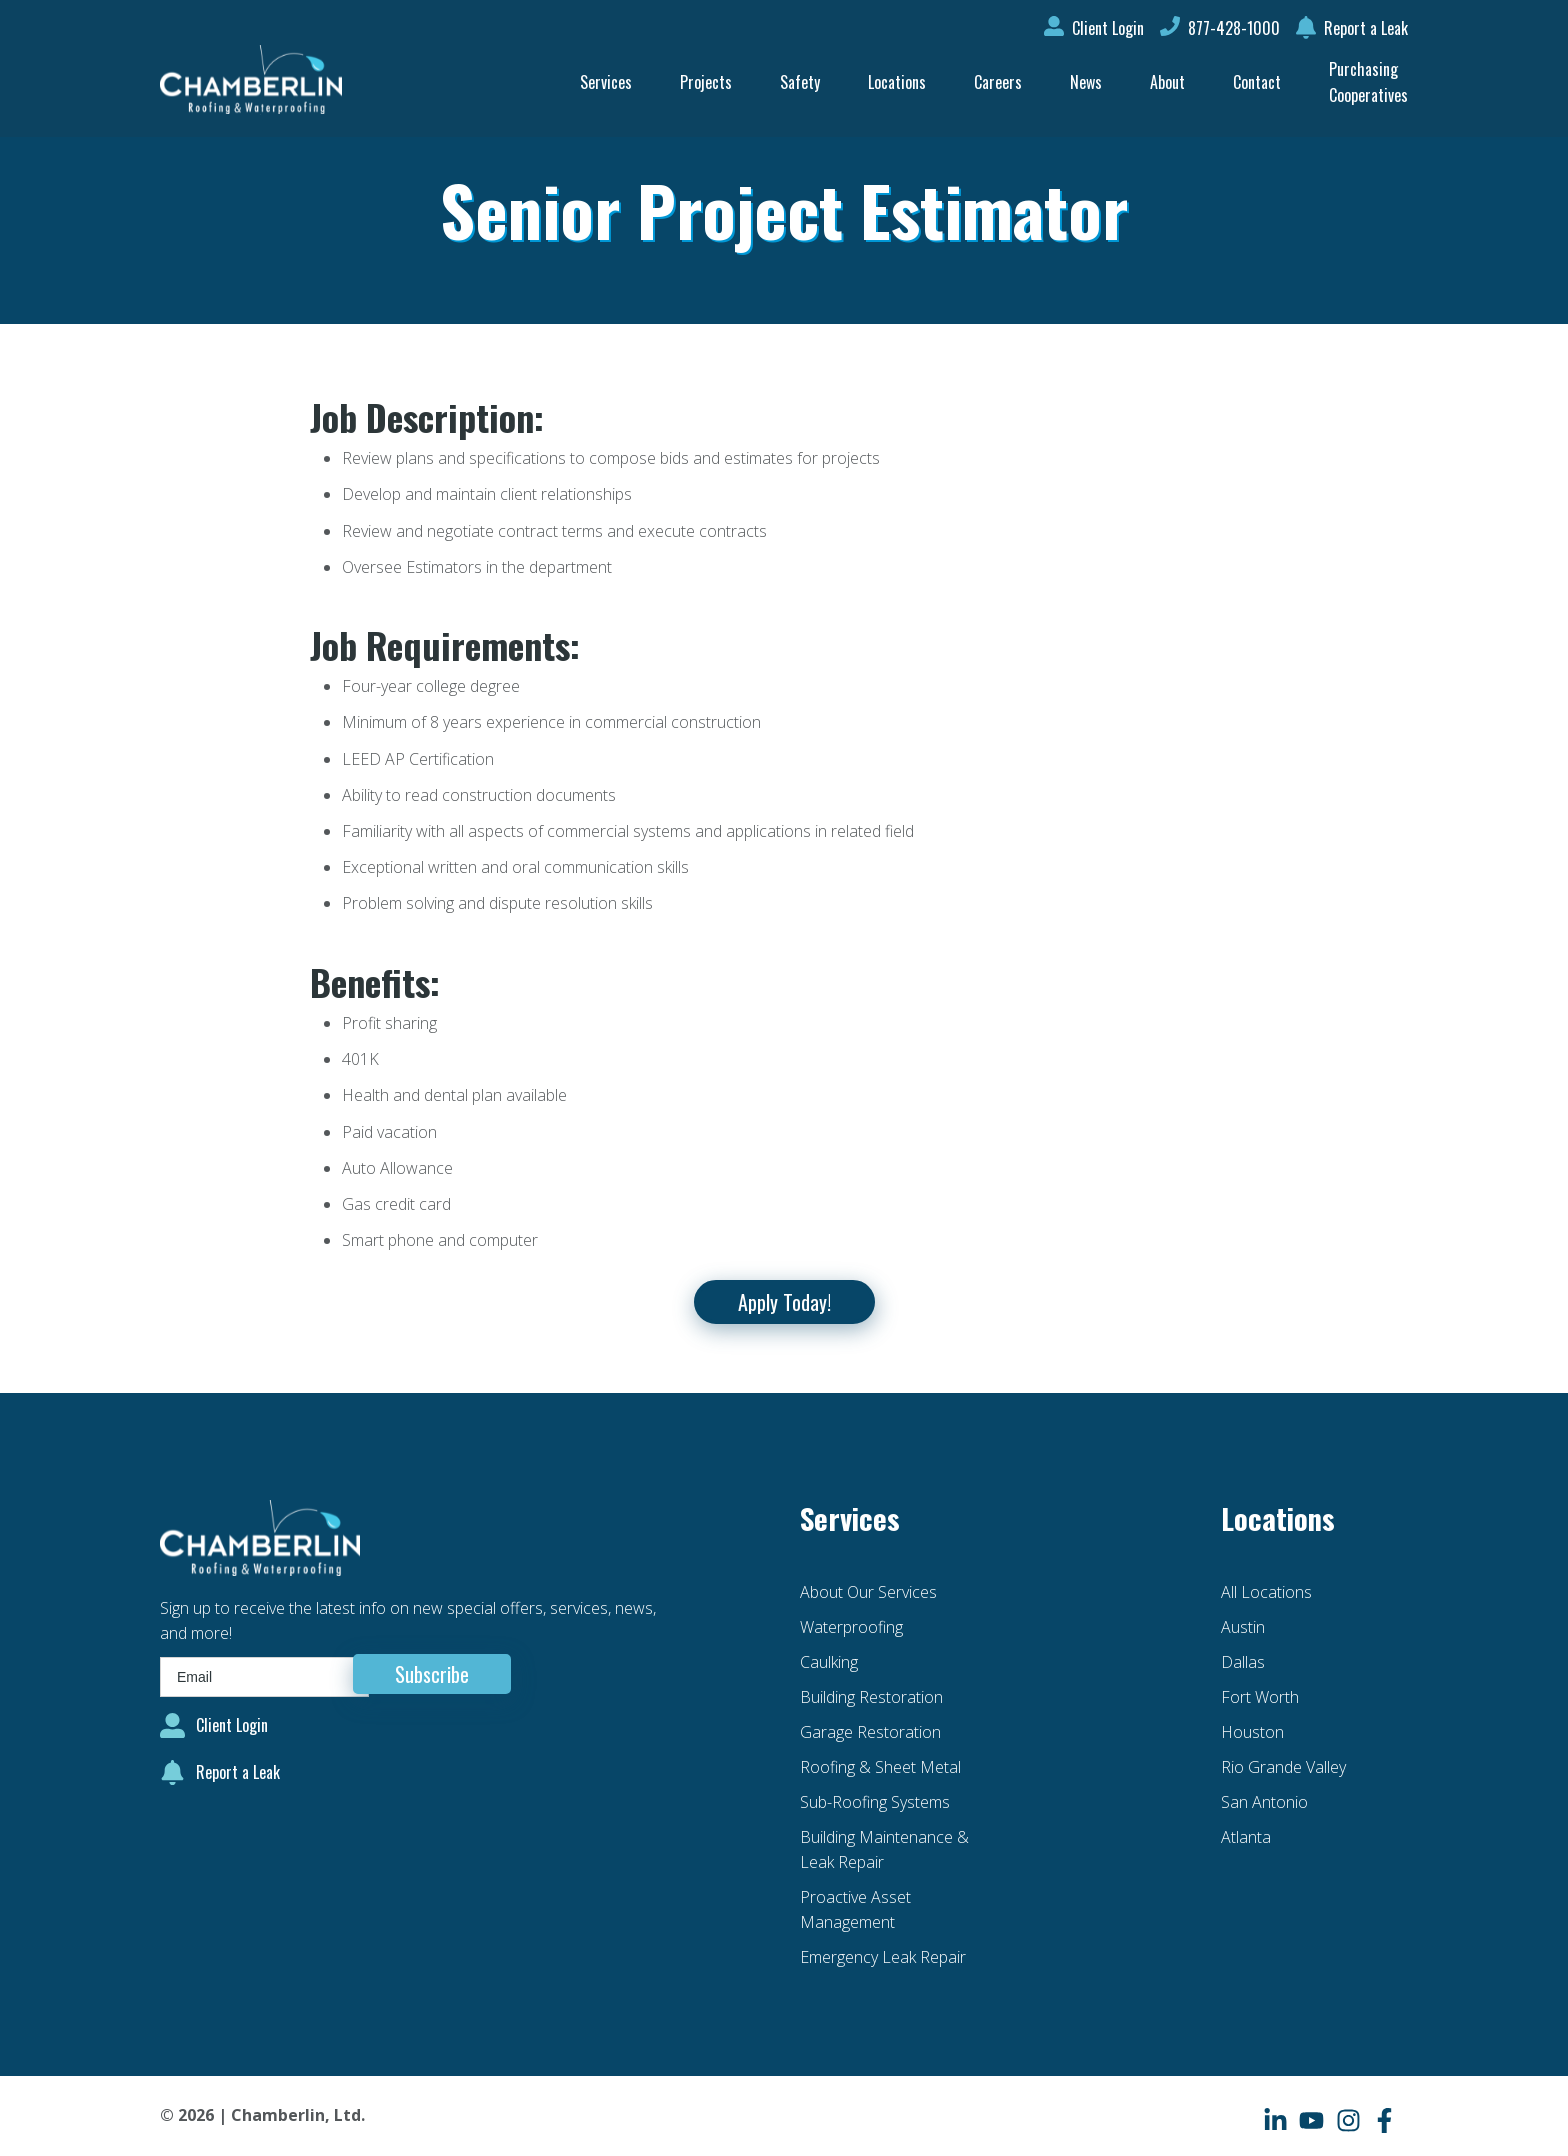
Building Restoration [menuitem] (871, 1697)
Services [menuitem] (606, 82)
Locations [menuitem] (897, 82)
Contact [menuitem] (1257, 82)
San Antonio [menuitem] (1264, 1802)
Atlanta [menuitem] (1246, 1837)
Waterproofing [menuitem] (851, 1627)
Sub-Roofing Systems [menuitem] (875, 1802)
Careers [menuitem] (998, 82)
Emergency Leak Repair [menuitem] (883, 1957)
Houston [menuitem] (1252, 1732)
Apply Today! (784, 1302)
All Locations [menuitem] (1266, 1592)
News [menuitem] (1086, 82)
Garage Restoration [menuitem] (870, 1732)
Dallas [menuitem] (1243, 1662)
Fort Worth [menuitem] (1260, 1697)
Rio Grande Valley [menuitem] (1283, 1767)
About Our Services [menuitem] (868, 1592)
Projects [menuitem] (706, 82)
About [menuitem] (1167, 82)
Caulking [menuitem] (829, 1662)
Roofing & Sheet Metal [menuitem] (880, 1767)
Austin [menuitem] (1243, 1627)
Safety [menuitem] (800, 82)
